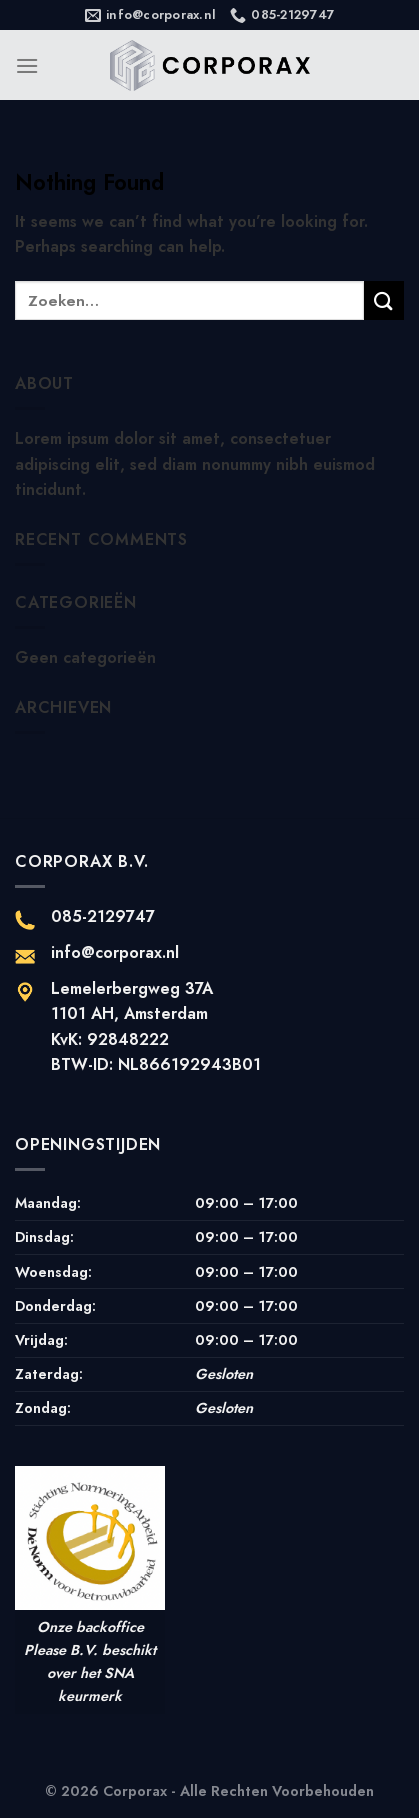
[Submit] (384, 300)
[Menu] (27, 65)
